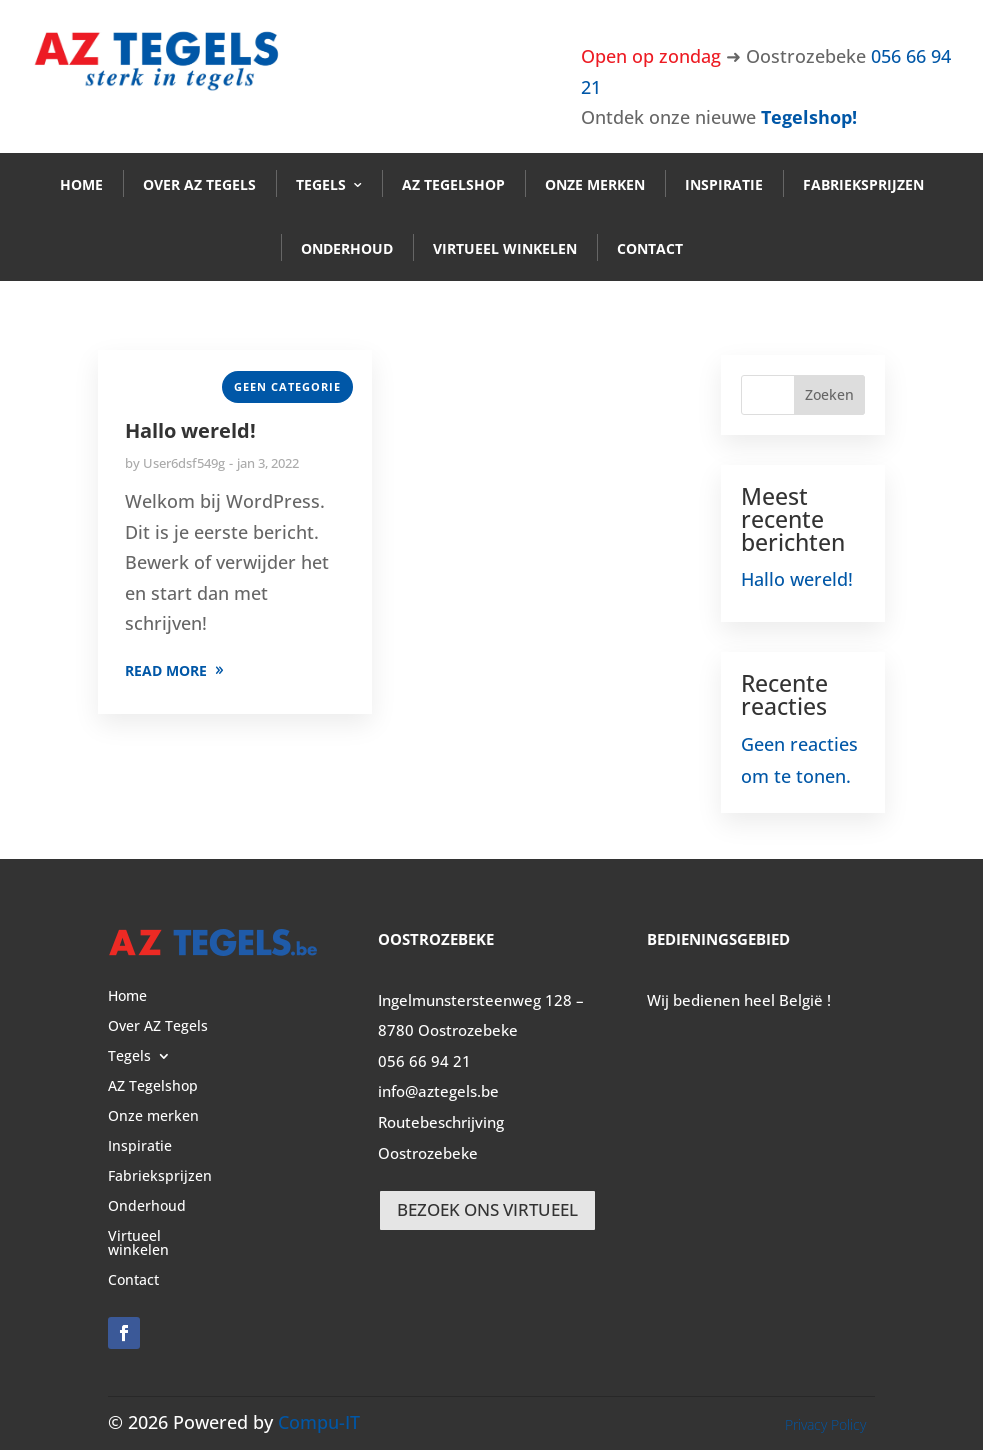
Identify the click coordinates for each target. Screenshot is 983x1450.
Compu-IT (319, 1422)
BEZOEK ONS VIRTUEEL (487, 1209)
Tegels (321, 184)
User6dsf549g (184, 463)
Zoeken (829, 394)
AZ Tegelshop (453, 184)
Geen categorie (287, 386)
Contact (650, 248)
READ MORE (166, 670)
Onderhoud (347, 248)
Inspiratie (724, 184)
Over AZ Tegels (199, 184)
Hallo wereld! (190, 430)
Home (81, 184)
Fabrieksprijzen (863, 184)
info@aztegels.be (438, 1091)
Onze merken (595, 184)
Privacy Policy (825, 1424)
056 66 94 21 (424, 1061)
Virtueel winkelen (505, 248)
